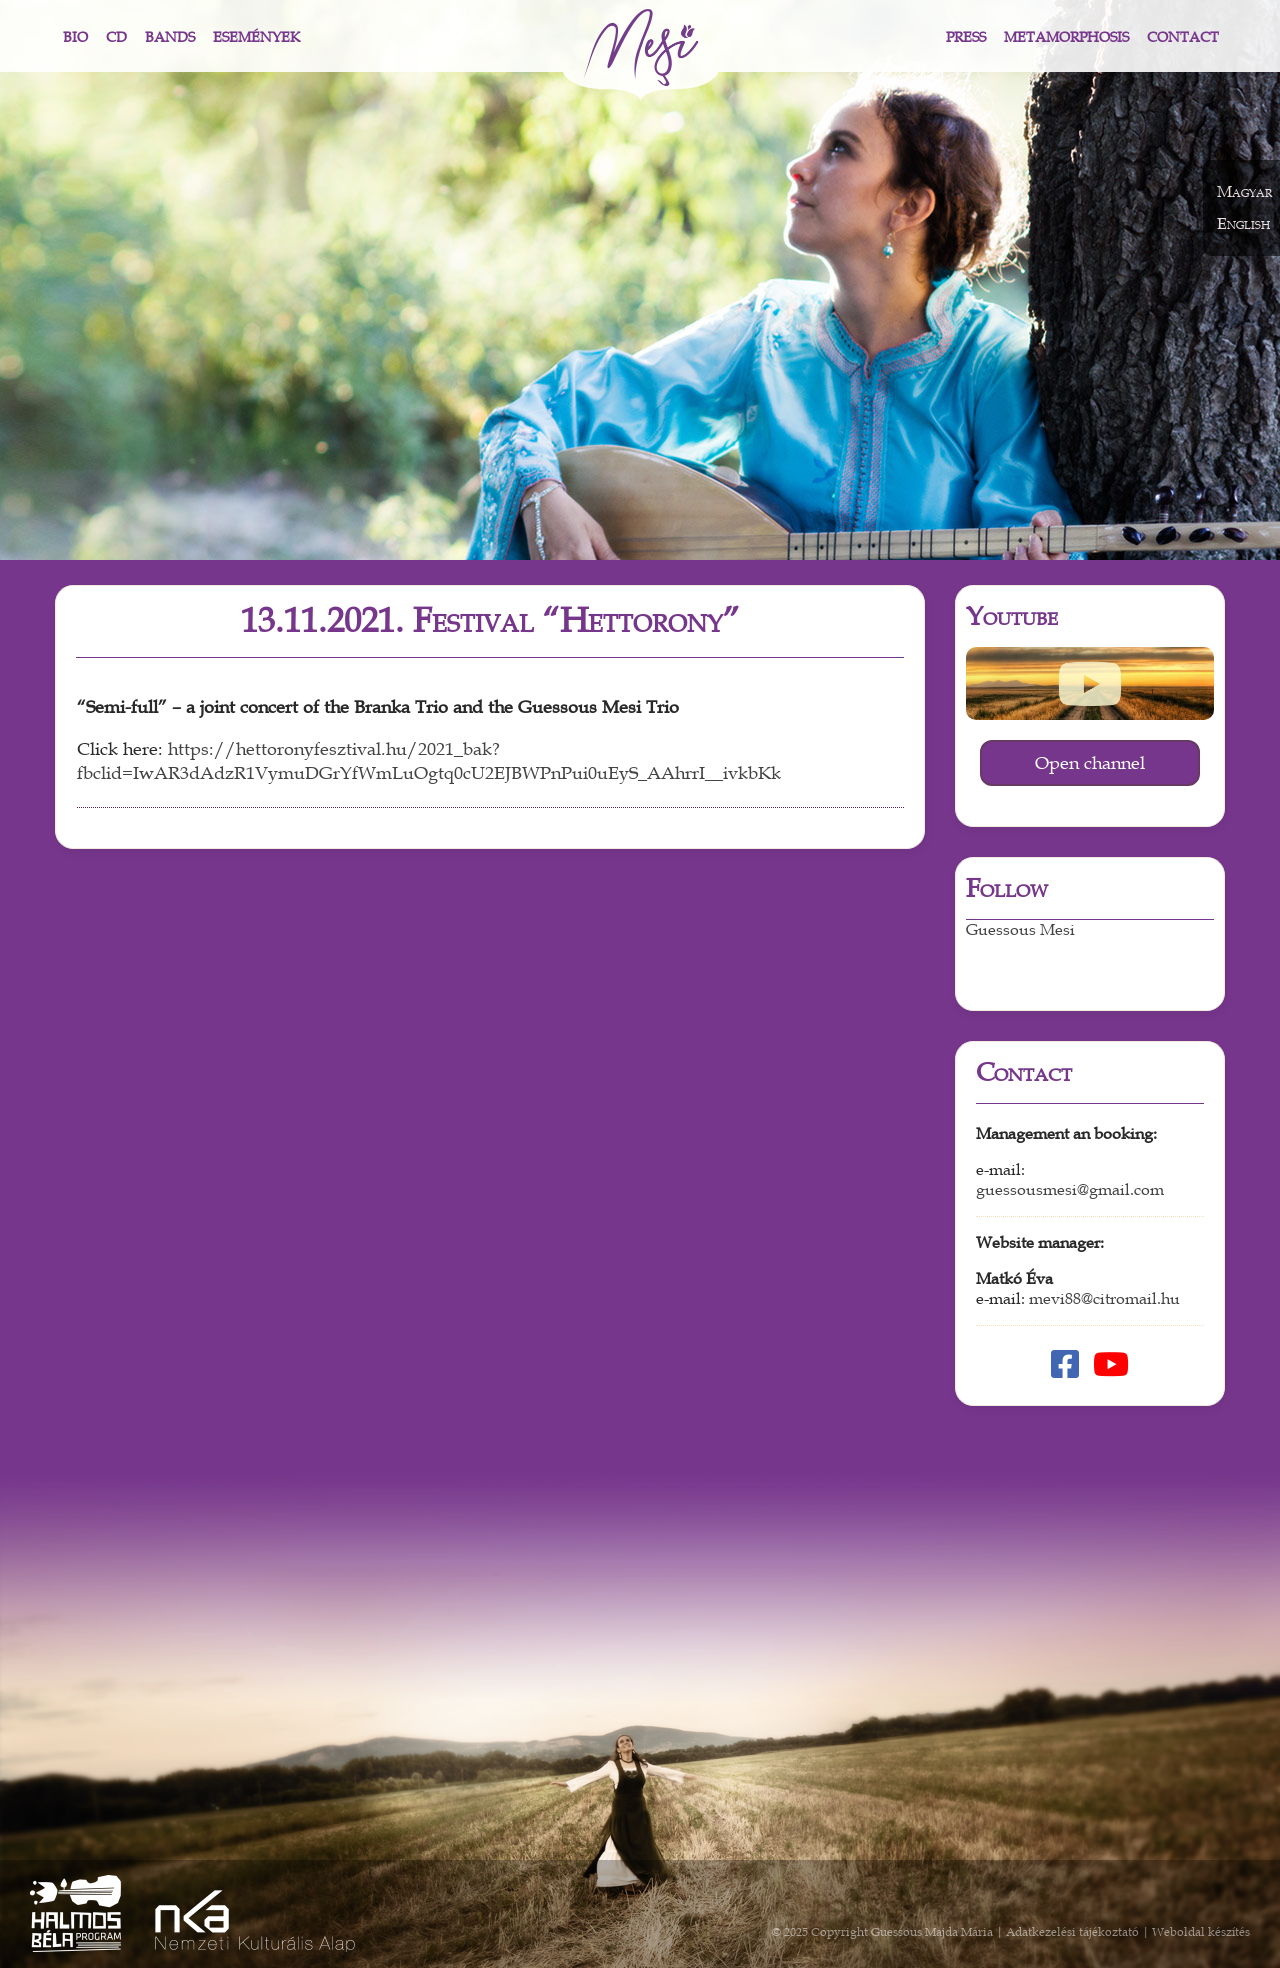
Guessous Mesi (1020, 930)
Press (966, 37)
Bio (75, 37)
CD (116, 37)
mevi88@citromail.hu (1104, 1299)
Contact (1183, 37)
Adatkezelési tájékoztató (1072, 1932)
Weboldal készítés (1201, 1932)
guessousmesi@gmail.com (1070, 1190)
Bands (170, 37)
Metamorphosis (1066, 37)
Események (256, 37)
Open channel (1090, 763)
